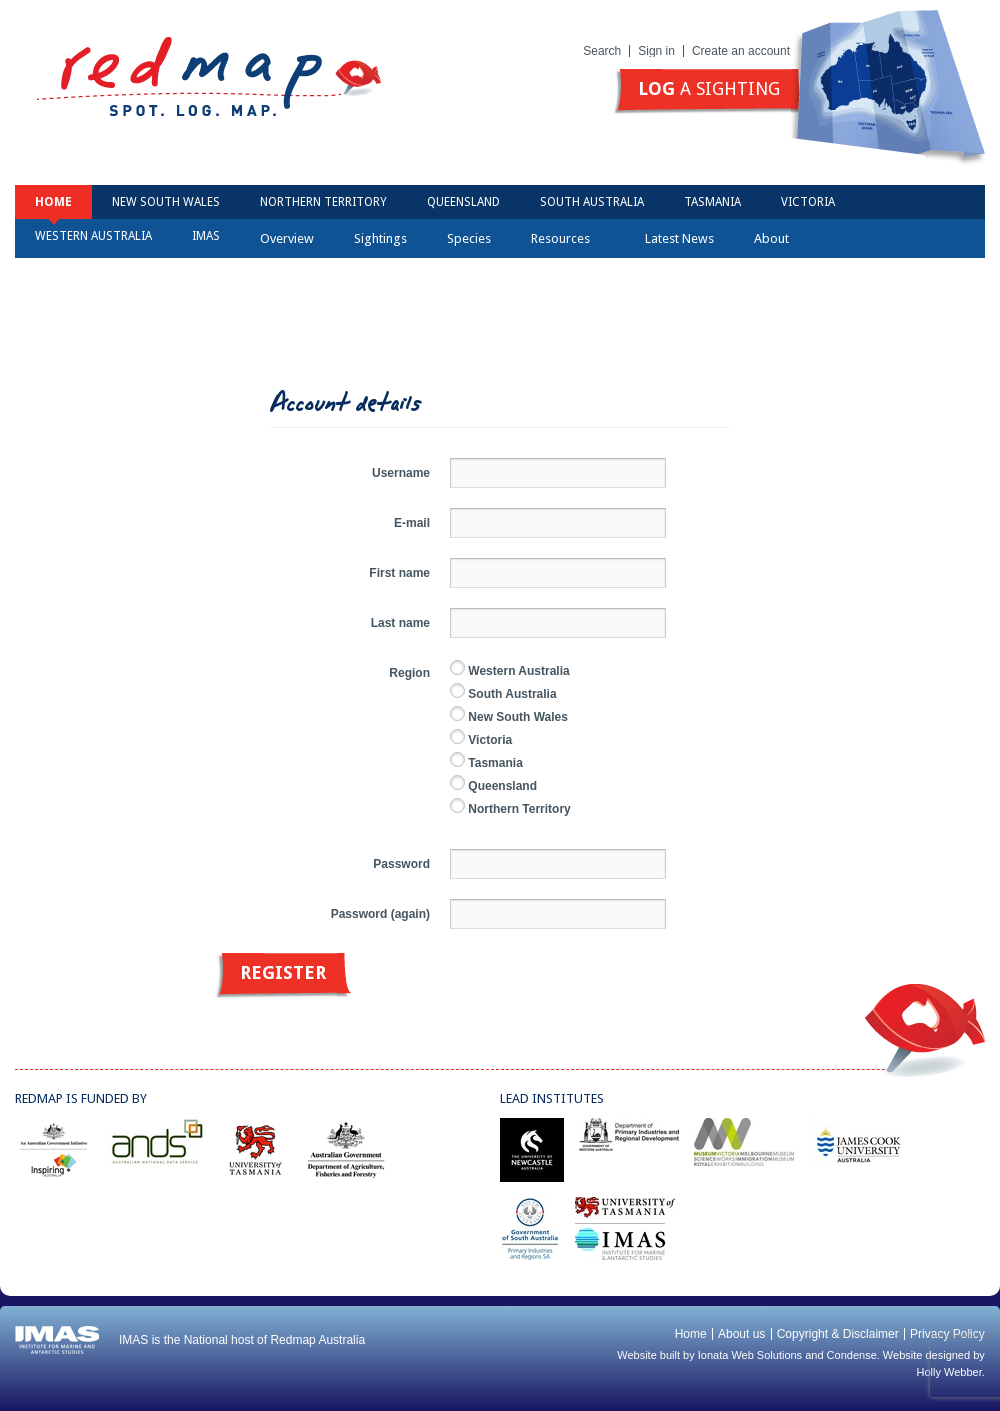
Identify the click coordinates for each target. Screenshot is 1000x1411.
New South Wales (166, 202)
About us (741, 1334)
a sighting (709, 88)
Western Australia (93, 236)
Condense (852, 1355)
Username (401, 473)
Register (283, 972)
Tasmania (712, 202)
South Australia (592, 202)
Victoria (808, 202)
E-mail (412, 523)
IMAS (206, 236)
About (778, 238)
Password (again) (380, 914)
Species (469, 238)
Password (401, 864)
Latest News (679, 238)
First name (399, 573)
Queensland (463, 202)
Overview (287, 238)
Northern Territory (323, 202)
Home (53, 202)
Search (602, 51)
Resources (567, 238)
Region (409, 673)
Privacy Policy (947, 1334)
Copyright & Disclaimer (838, 1334)
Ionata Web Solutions (750, 1355)
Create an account (741, 51)
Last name (400, 623)
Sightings (380, 238)
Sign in (656, 51)
